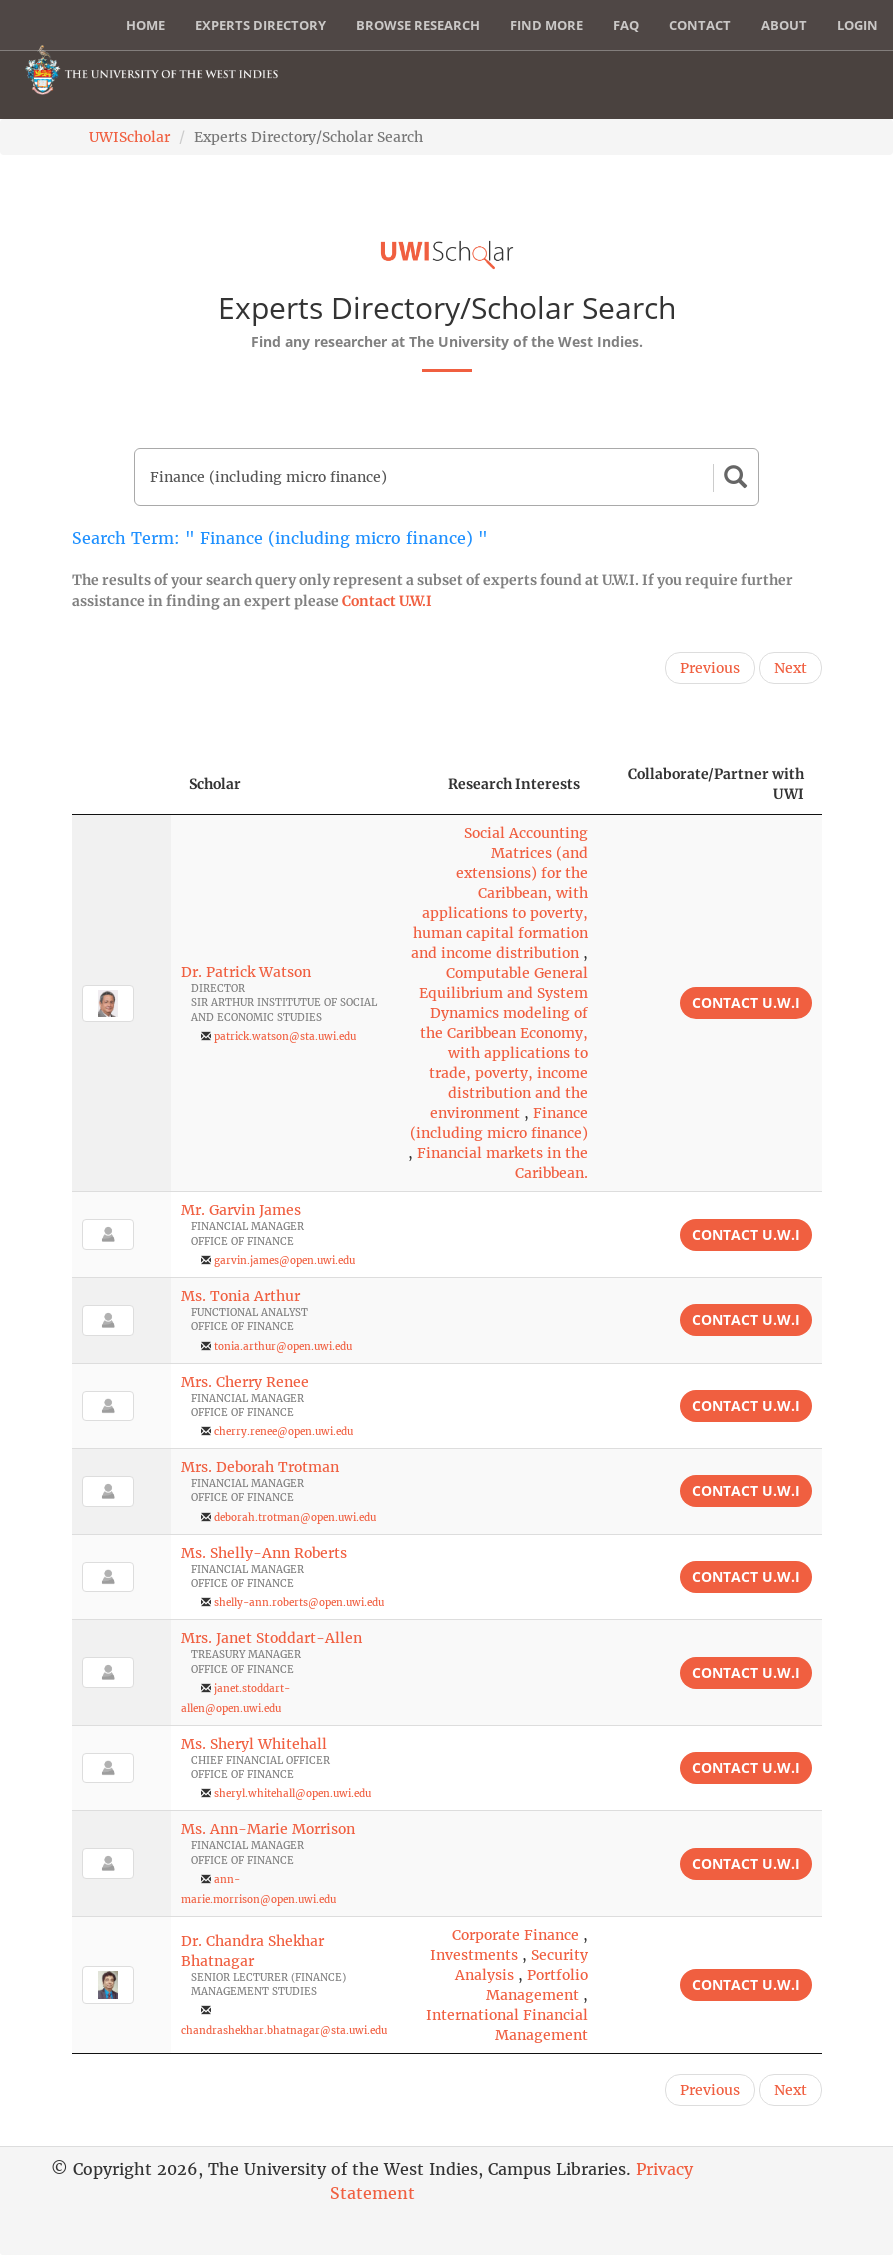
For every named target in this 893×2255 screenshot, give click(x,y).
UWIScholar (129, 137)
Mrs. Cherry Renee (245, 1382)
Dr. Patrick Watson (246, 972)
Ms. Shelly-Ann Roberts (264, 1553)
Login (857, 25)
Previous (710, 668)
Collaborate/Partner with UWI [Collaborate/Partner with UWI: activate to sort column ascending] (716, 784)
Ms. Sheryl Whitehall (254, 1744)
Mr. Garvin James (241, 1210)
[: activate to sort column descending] (121, 784)
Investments (474, 1955)
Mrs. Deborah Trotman (260, 1467)
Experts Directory (260, 25)
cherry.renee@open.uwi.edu (283, 1431)
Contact (700, 25)
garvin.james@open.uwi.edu (284, 1260)
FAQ (626, 25)
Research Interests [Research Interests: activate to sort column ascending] (514, 784)
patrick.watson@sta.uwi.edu (285, 1036)
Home (145, 25)
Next (790, 668)
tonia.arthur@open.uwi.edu (283, 1346)
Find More (546, 25)
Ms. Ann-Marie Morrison (268, 1829)
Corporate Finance (515, 1935)
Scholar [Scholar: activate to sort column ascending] (215, 784)
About (784, 25)
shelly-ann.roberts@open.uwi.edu (299, 1602)
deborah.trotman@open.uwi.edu (295, 1517)
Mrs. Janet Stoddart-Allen (271, 1638)
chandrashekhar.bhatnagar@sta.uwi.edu (284, 2030)
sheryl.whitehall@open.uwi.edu (292, 1793)
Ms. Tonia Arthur (240, 1296)
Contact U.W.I (387, 601)
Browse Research (418, 25)
